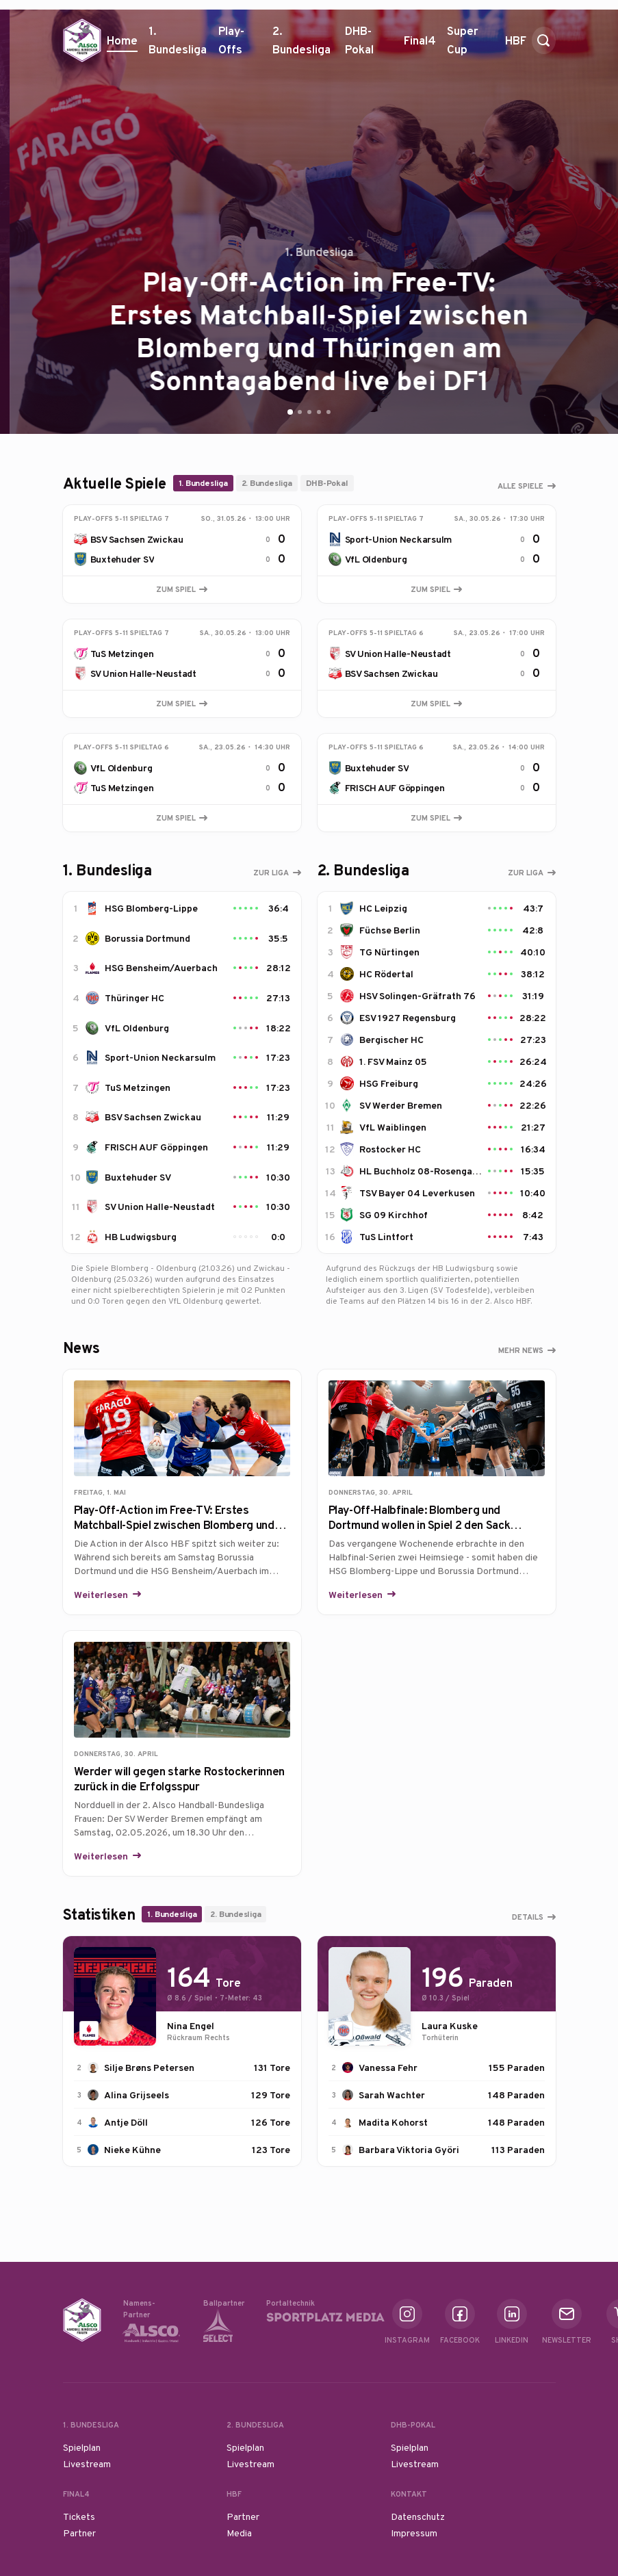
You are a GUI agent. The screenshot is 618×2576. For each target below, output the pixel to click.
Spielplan (82, 2447)
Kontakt (409, 2494)
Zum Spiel (181, 589)
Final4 (420, 45)
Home (122, 40)
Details (527, 1917)
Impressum (414, 2533)
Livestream (87, 2464)
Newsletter (566, 2322)
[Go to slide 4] (319, 412)
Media (239, 2533)
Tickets (79, 2516)
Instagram (407, 2322)
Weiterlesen (102, 1594)
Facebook (460, 2322)
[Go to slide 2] (300, 412)
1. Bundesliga (178, 45)
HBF (515, 45)
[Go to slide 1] (290, 412)
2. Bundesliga (302, 45)
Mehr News (520, 1350)
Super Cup (470, 45)
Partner (79, 2533)
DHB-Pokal (369, 45)
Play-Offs (231, 40)
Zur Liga (271, 872)
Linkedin (511, 2322)
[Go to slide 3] (309, 412)
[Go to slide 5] (328, 412)
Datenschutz (418, 2516)
